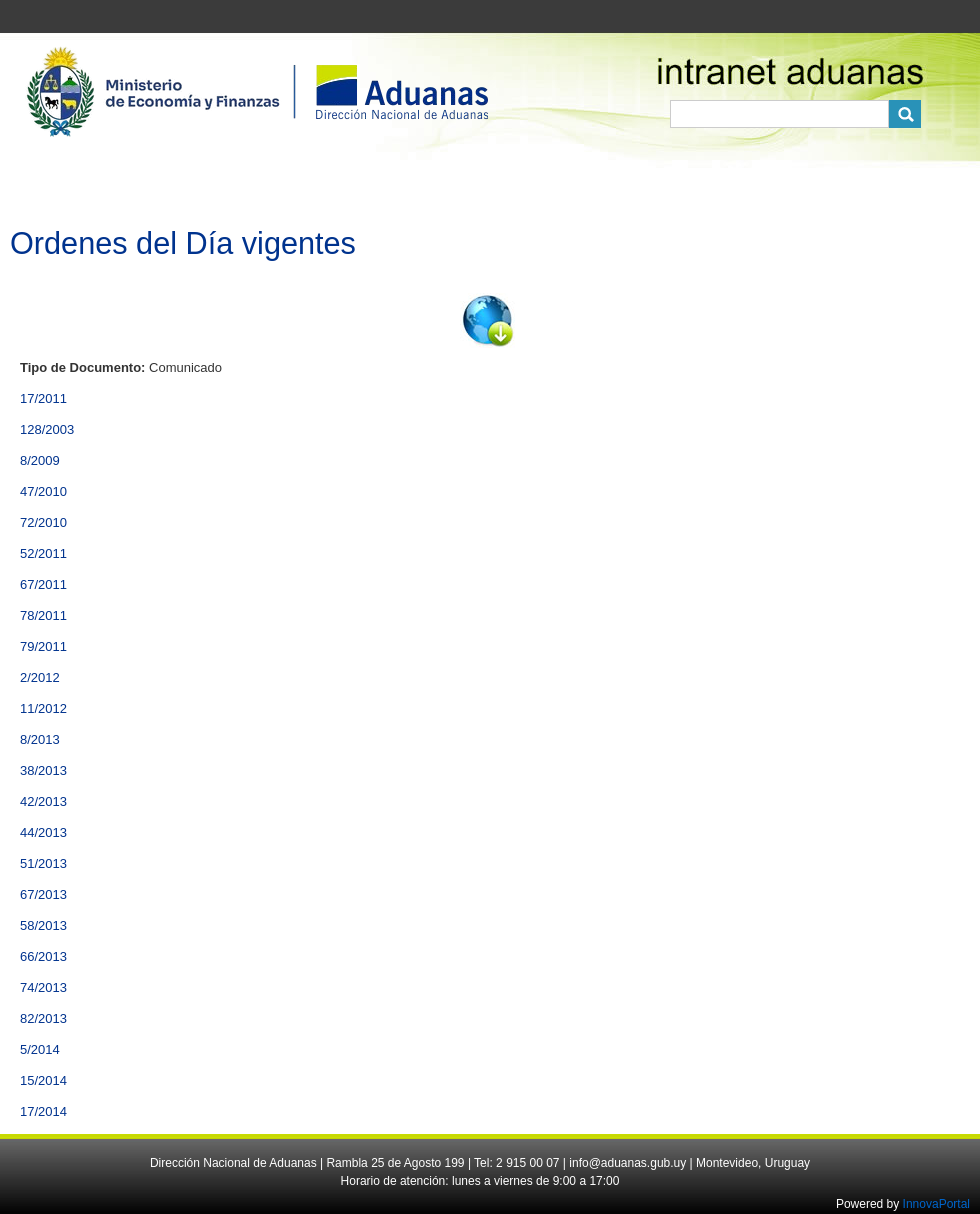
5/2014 (40, 1049)
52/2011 (43, 553)
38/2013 (43, 770)
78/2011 (43, 615)
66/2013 (43, 956)
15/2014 (43, 1080)
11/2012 (43, 708)
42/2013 (43, 801)
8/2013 (40, 739)
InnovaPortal (936, 1204)
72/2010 (43, 522)
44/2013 (43, 832)
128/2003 (47, 429)
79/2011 (43, 646)
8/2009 (40, 460)
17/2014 (43, 1111)
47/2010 (43, 491)
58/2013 (43, 925)
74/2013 (43, 987)
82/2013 (43, 1018)
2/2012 (40, 677)
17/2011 (43, 398)
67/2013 (43, 894)
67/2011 (43, 584)
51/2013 (43, 863)
